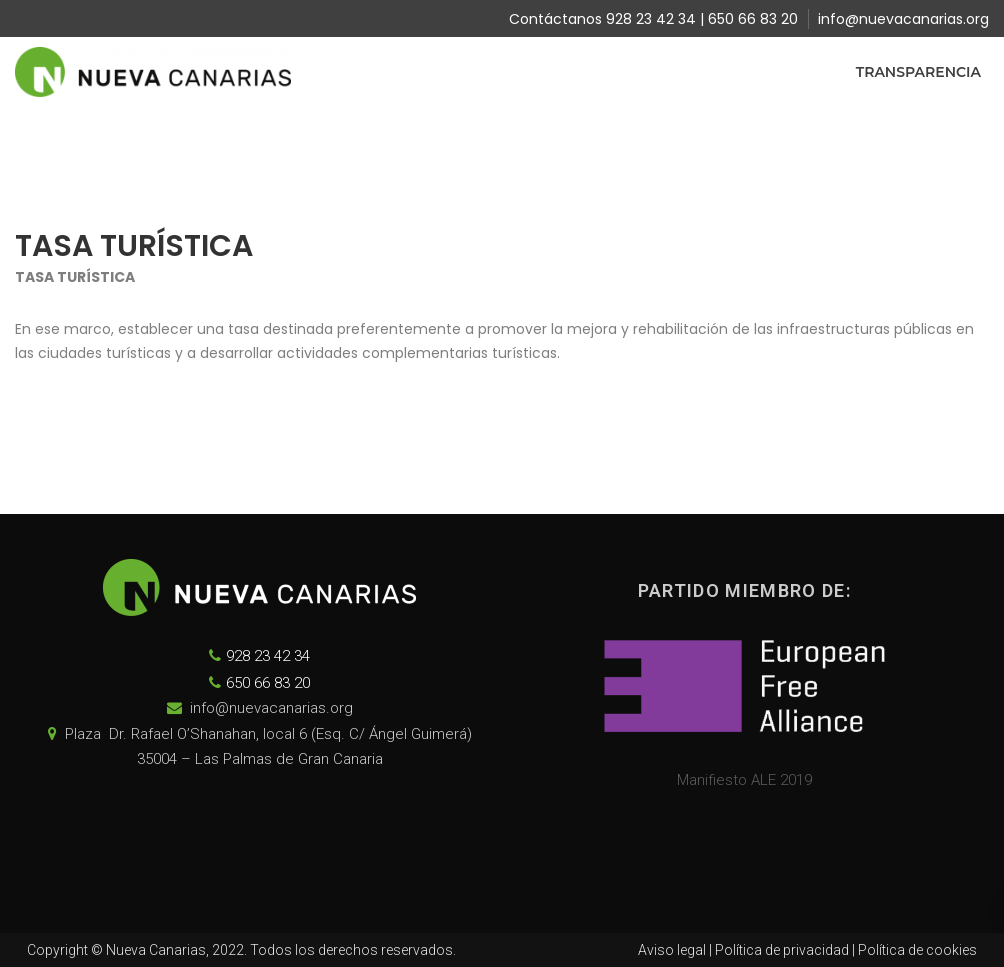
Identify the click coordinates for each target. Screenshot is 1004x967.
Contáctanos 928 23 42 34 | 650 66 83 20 (653, 19)
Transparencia (918, 72)
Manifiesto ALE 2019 (744, 780)
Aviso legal (672, 950)
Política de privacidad (782, 950)
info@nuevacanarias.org (903, 19)
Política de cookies (917, 950)
